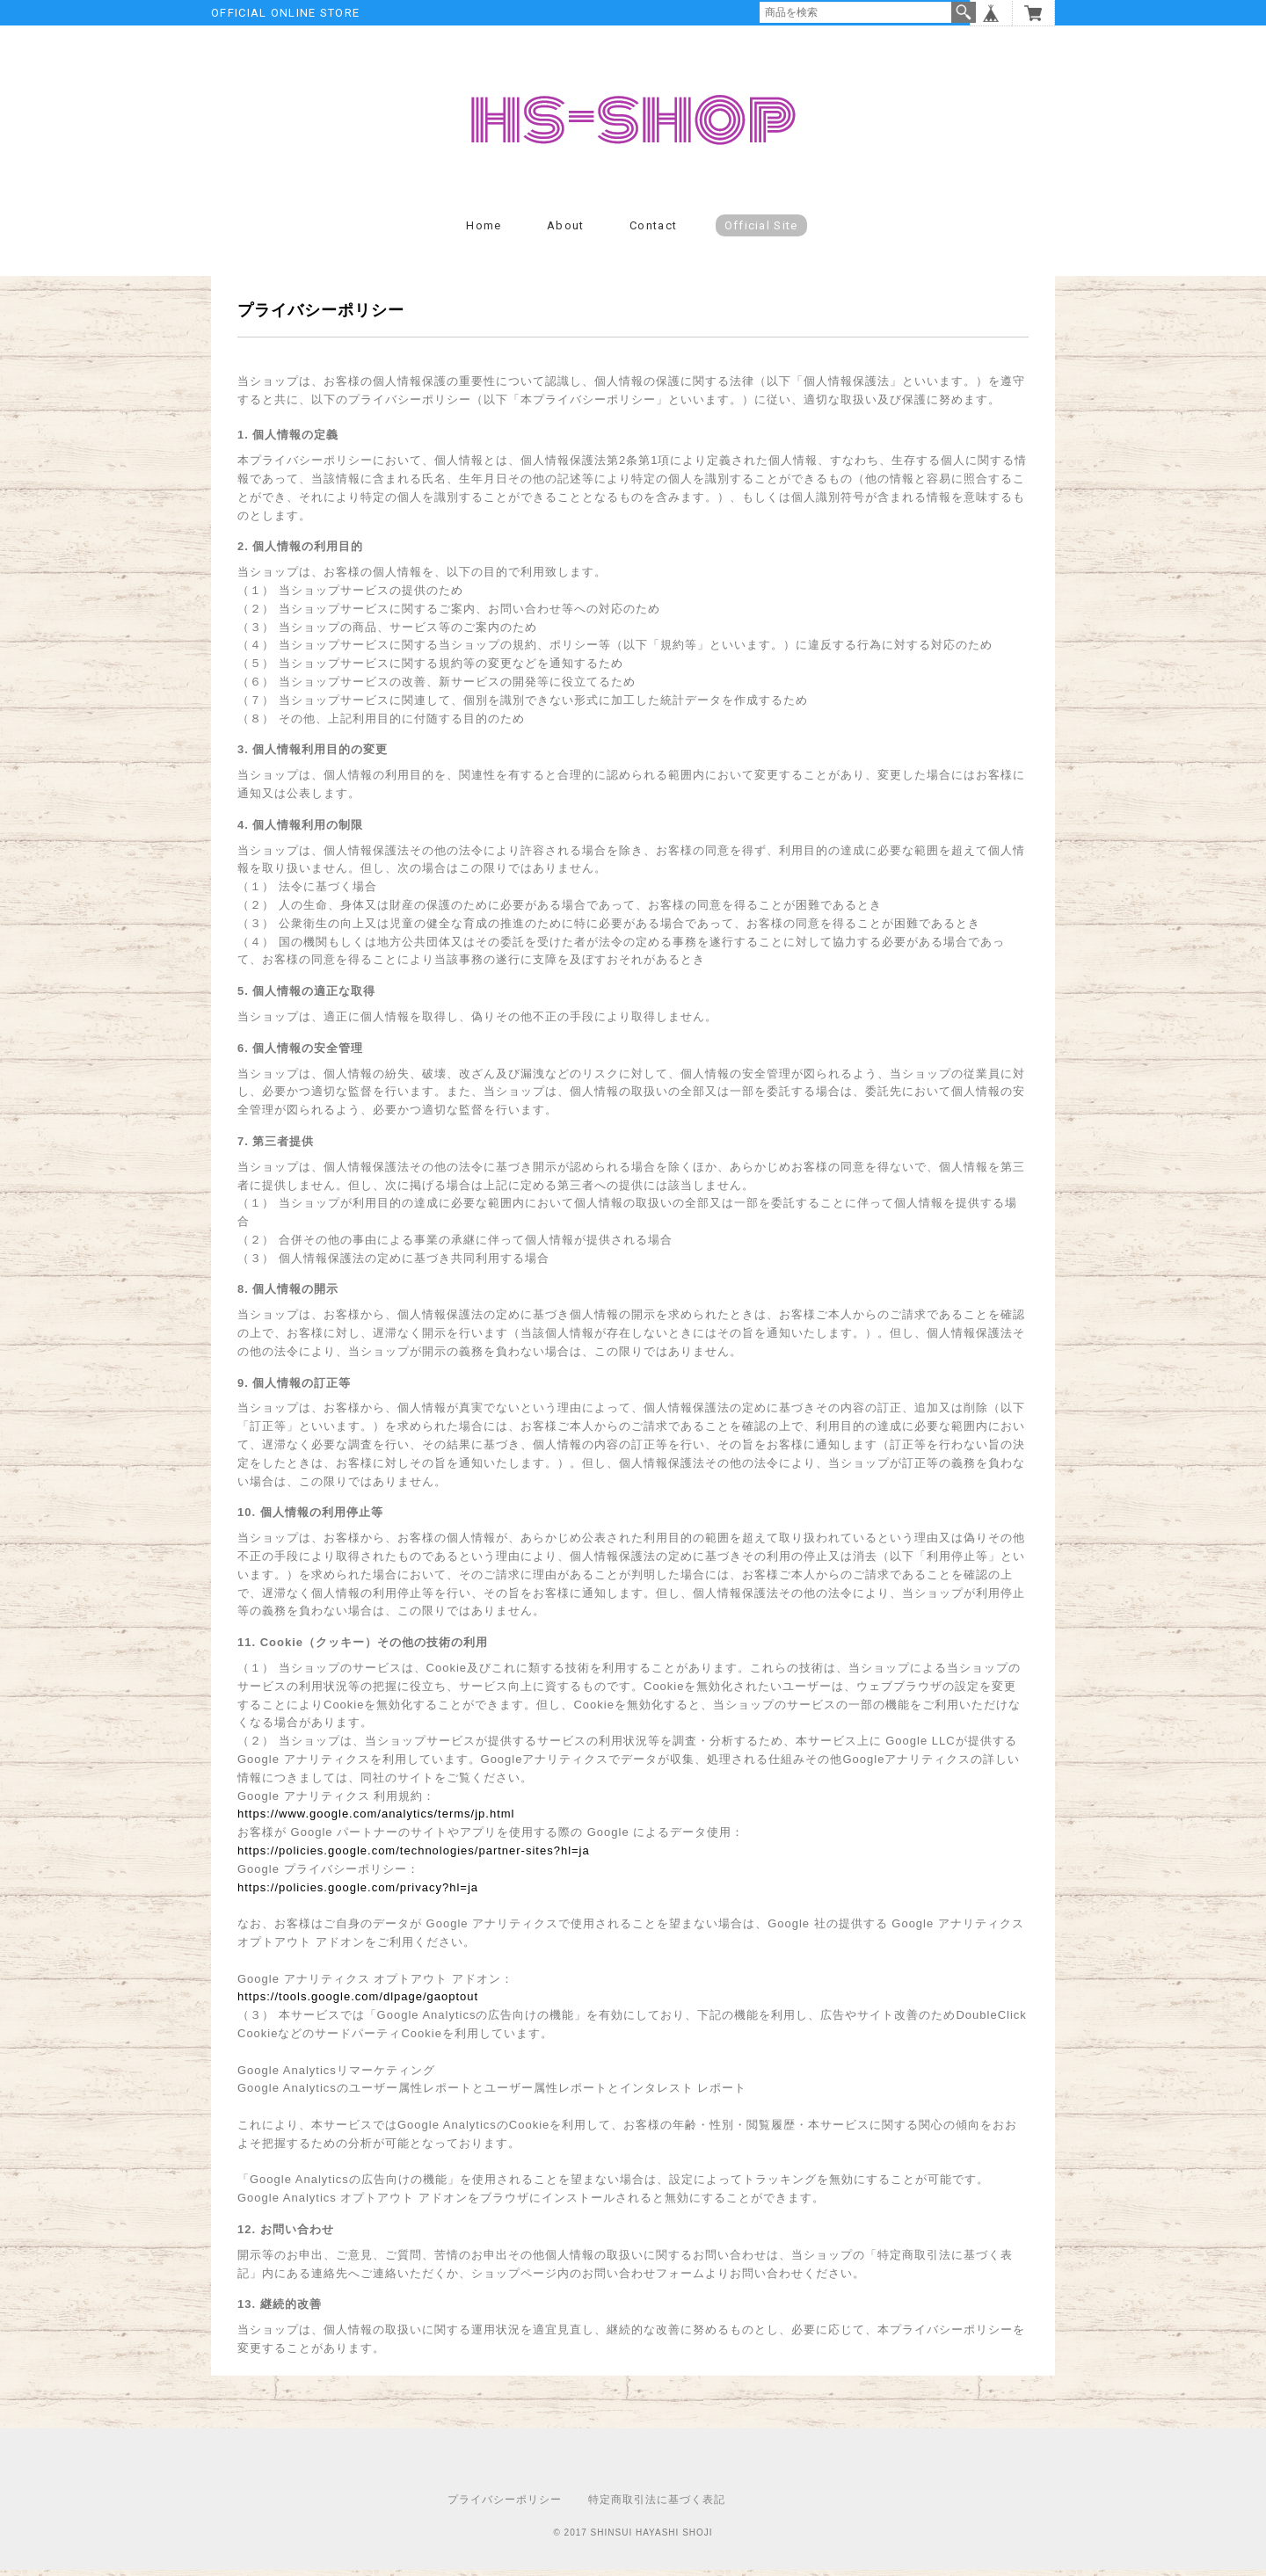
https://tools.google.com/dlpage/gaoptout (357, 2003)
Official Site (761, 231)
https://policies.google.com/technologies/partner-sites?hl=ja (413, 1856)
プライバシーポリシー (504, 2506)
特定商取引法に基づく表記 (656, 2506)
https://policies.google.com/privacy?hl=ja (357, 1893)
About (566, 231)
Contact (653, 231)
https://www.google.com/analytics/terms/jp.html (376, 1820)
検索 (963, 12)
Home (483, 231)
